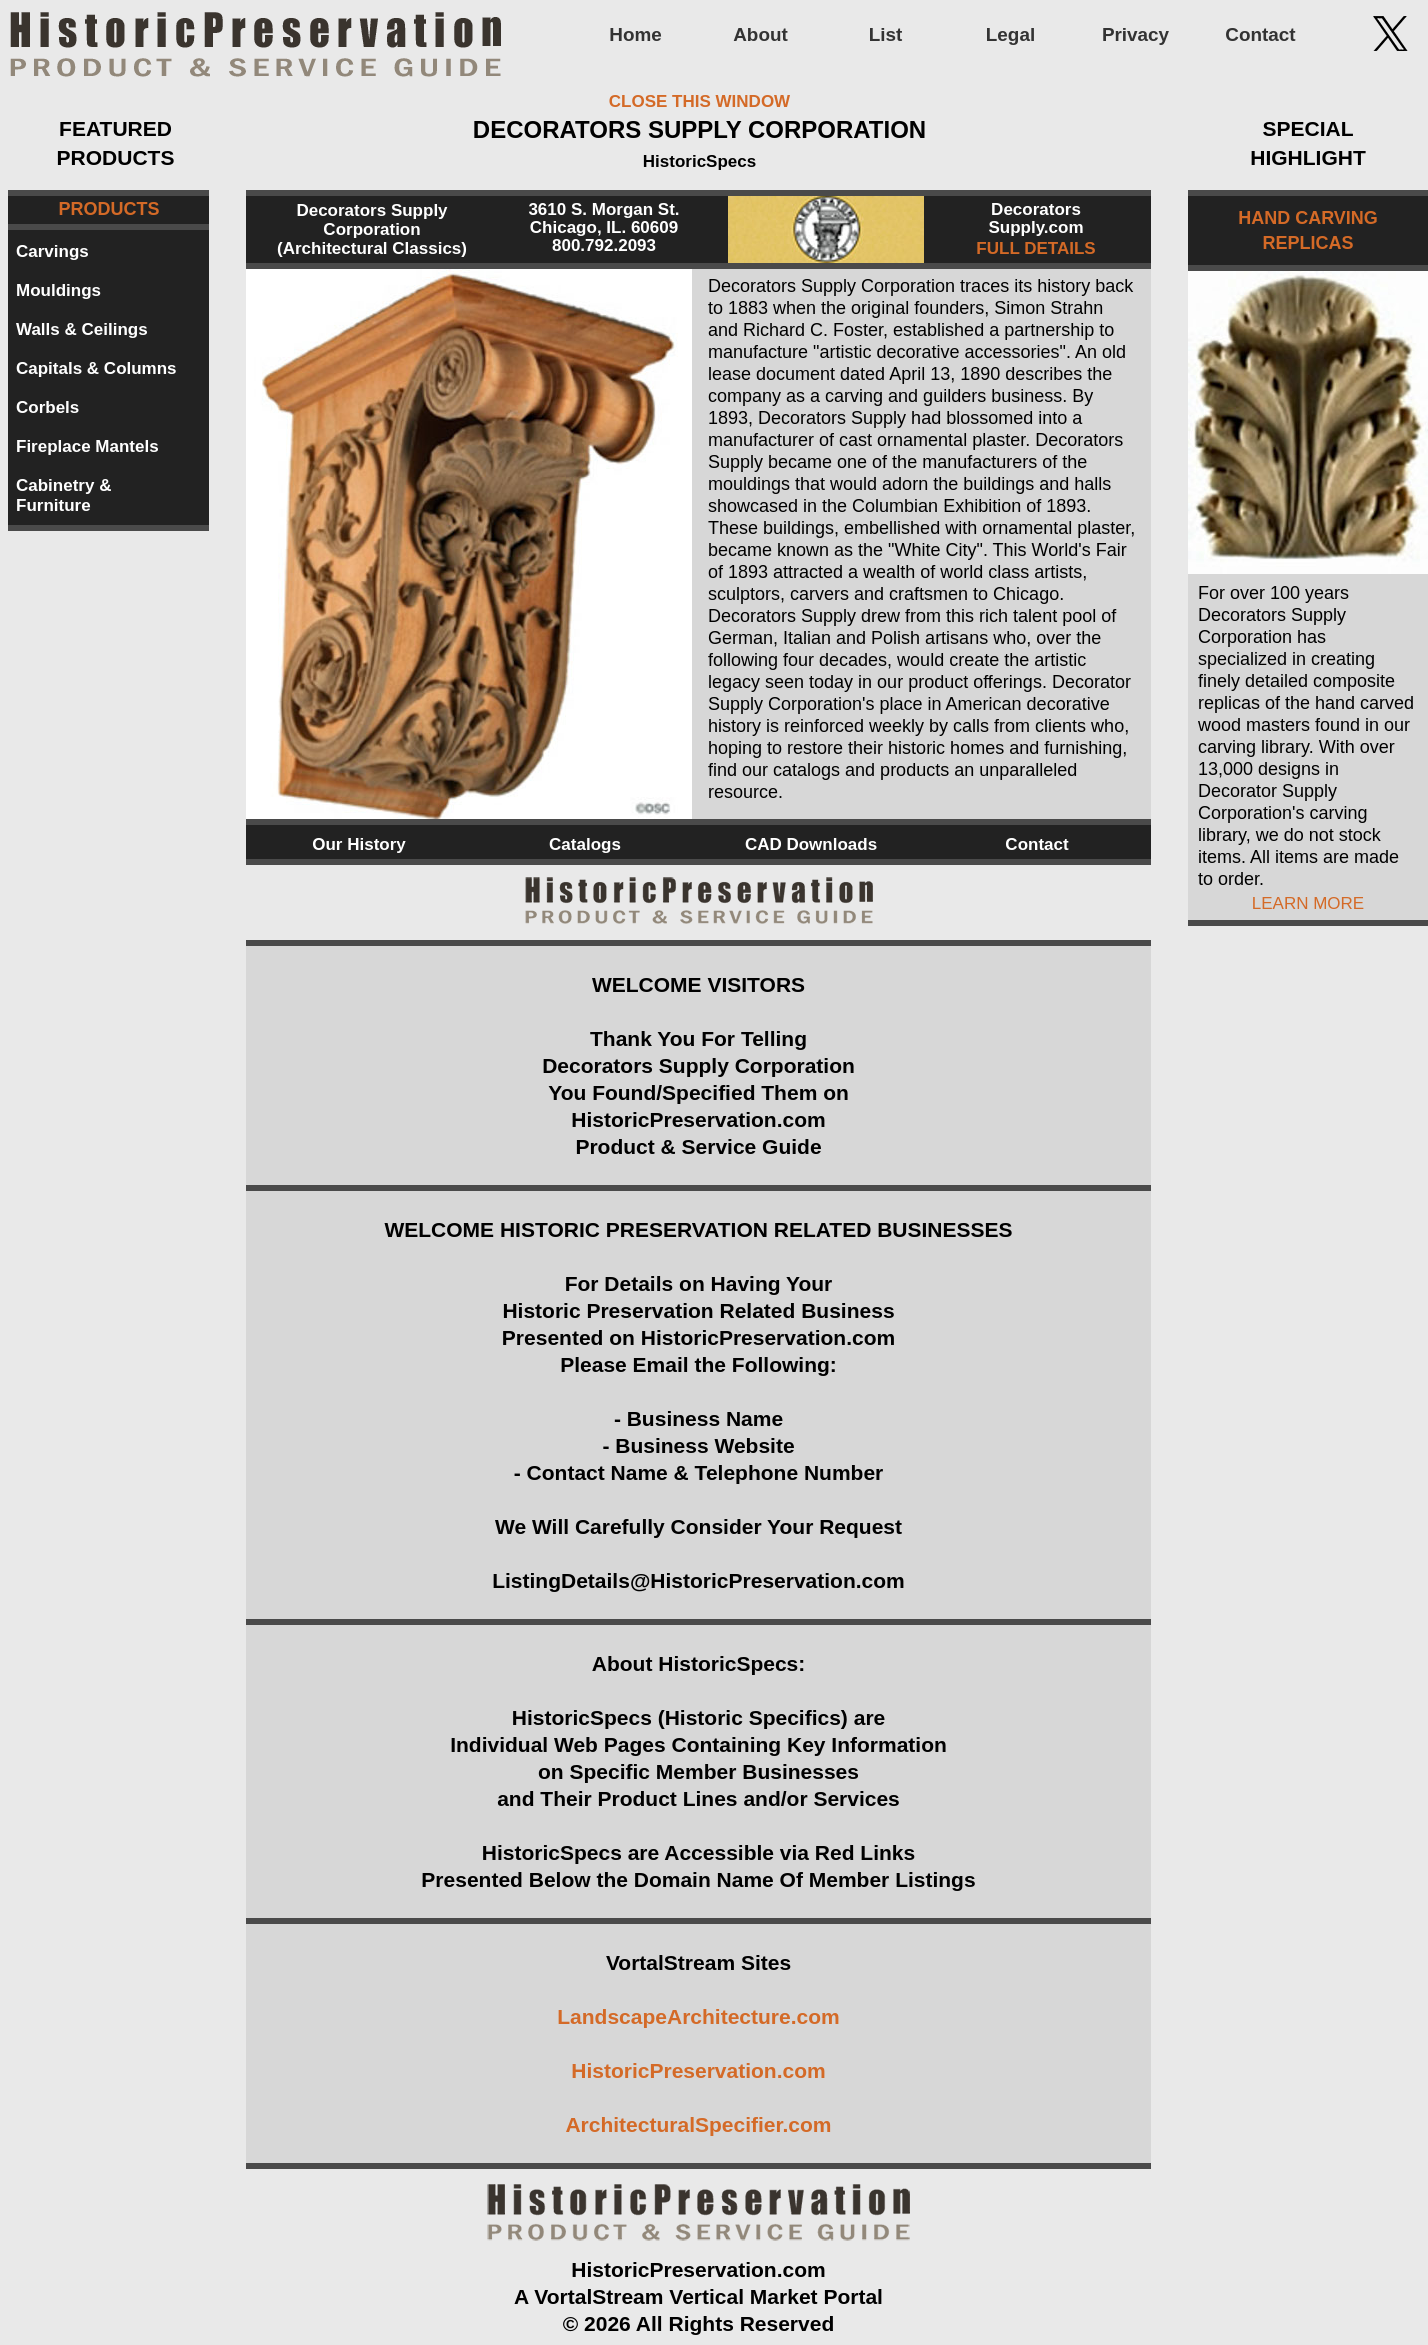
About (760, 34)
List (886, 34)
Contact (1260, 34)
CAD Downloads (811, 844)
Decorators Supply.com (1035, 218)
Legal (1010, 34)
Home (635, 34)
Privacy (1135, 34)
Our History (359, 844)
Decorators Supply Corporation (371, 220)
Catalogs (585, 844)
